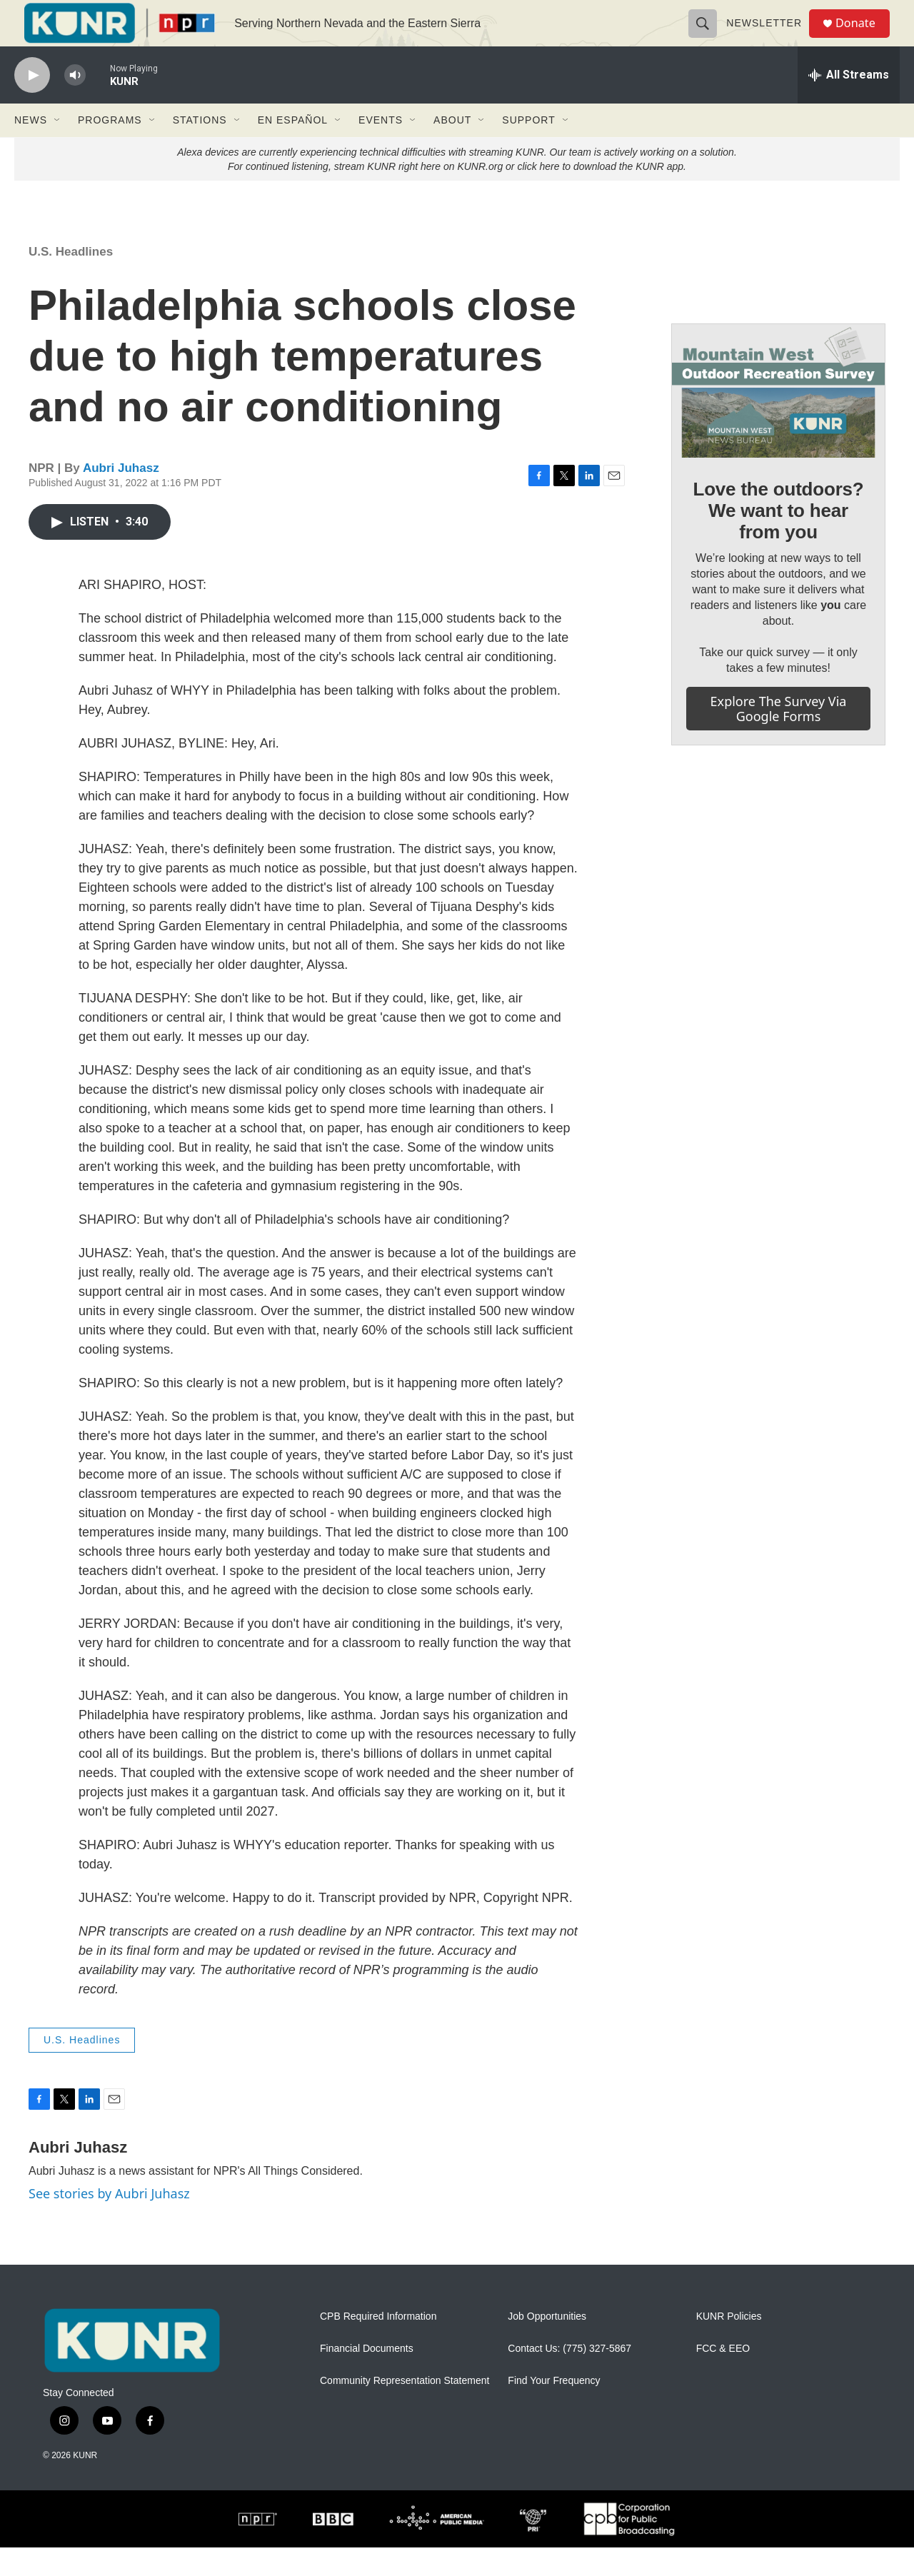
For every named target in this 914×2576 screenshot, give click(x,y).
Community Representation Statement (404, 2409)
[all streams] (849, 103)
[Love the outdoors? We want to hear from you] (778, 419)
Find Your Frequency (554, 2409)
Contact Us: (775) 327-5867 (569, 2377)
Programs (110, 148)
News (30, 148)
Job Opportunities (547, 2345)
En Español (293, 148)
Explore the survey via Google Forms (778, 737)
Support (528, 148)
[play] (32, 104)
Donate (863, 37)
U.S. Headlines (71, 280)
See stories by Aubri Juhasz (109, 2221)
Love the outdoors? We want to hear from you (778, 539)
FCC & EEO (723, 2377)
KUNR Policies (729, 2345)
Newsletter (770, 37)
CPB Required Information (378, 2345)
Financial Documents (366, 2377)
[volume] (75, 104)
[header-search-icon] (708, 37)
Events (380, 148)
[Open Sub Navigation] (58, 148)
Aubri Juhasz (121, 496)
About (452, 148)
